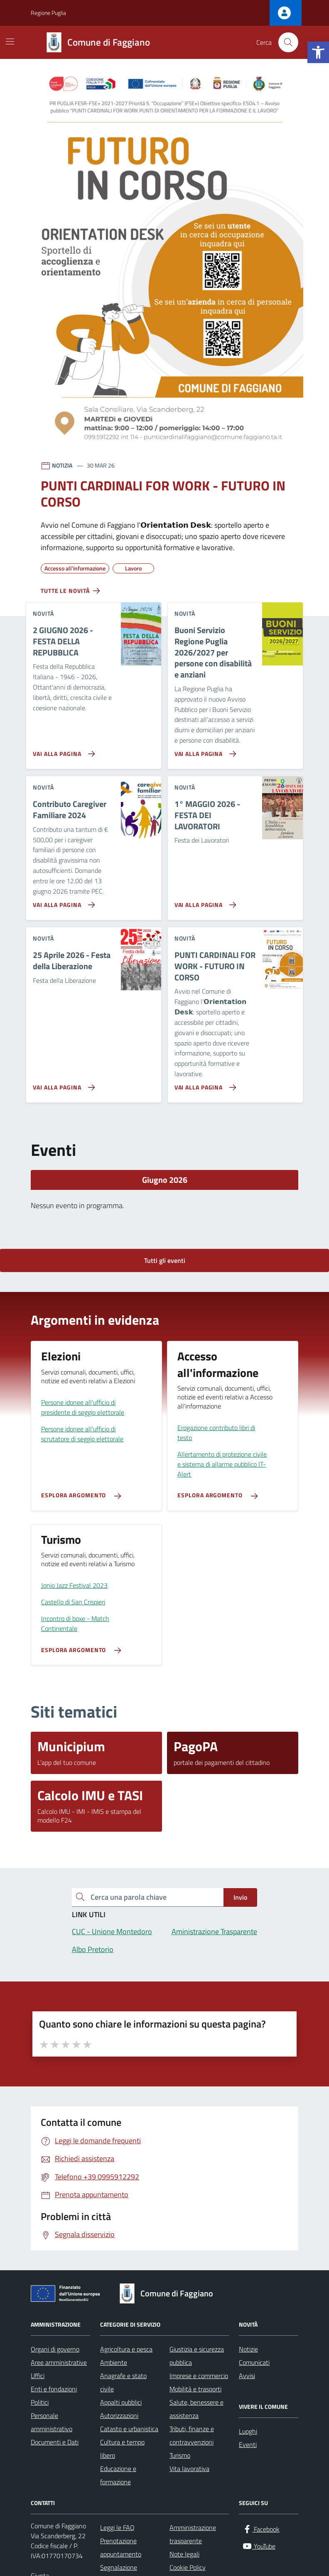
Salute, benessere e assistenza (196, 2408)
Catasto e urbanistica (129, 2429)
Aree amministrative (59, 2362)
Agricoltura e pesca (126, 2349)
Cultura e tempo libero (122, 2448)
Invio (240, 1897)
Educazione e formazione (118, 2475)
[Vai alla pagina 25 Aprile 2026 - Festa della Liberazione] (62, 1084)
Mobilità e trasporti (195, 2389)
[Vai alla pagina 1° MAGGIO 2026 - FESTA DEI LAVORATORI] (204, 901)
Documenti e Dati (55, 2442)
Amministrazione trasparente (192, 2534)
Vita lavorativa (189, 2469)
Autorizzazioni (119, 2415)
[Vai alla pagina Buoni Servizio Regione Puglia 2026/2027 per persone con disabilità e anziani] (204, 750)
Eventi (248, 2444)
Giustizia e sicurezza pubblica (196, 2355)
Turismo (179, 2455)
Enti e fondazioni (54, 2389)
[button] (318, 52)
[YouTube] (259, 2546)
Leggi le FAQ (117, 2527)
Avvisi (247, 2376)
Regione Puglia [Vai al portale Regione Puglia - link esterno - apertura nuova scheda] (48, 12)
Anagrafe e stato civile (123, 2382)
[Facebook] (261, 2529)
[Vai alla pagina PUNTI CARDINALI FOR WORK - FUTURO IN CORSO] (204, 1084)
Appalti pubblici (121, 2402)
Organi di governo (55, 2349)
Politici (40, 2402)
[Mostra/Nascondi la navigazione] (10, 41)
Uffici (37, 2376)
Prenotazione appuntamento (120, 2547)
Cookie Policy (187, 2567)
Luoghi (248, 2431)
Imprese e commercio (198, 2376)
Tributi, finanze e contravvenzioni (191, 2435)
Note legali (184, 2554)
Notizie (248, 2349)
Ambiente (113, 2362)
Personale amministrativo (51, 2422)
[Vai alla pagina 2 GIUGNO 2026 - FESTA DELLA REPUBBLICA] (62, 750)
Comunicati (254, 2362)
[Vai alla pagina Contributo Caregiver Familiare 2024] (62, 901)
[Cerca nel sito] (288, 42)
